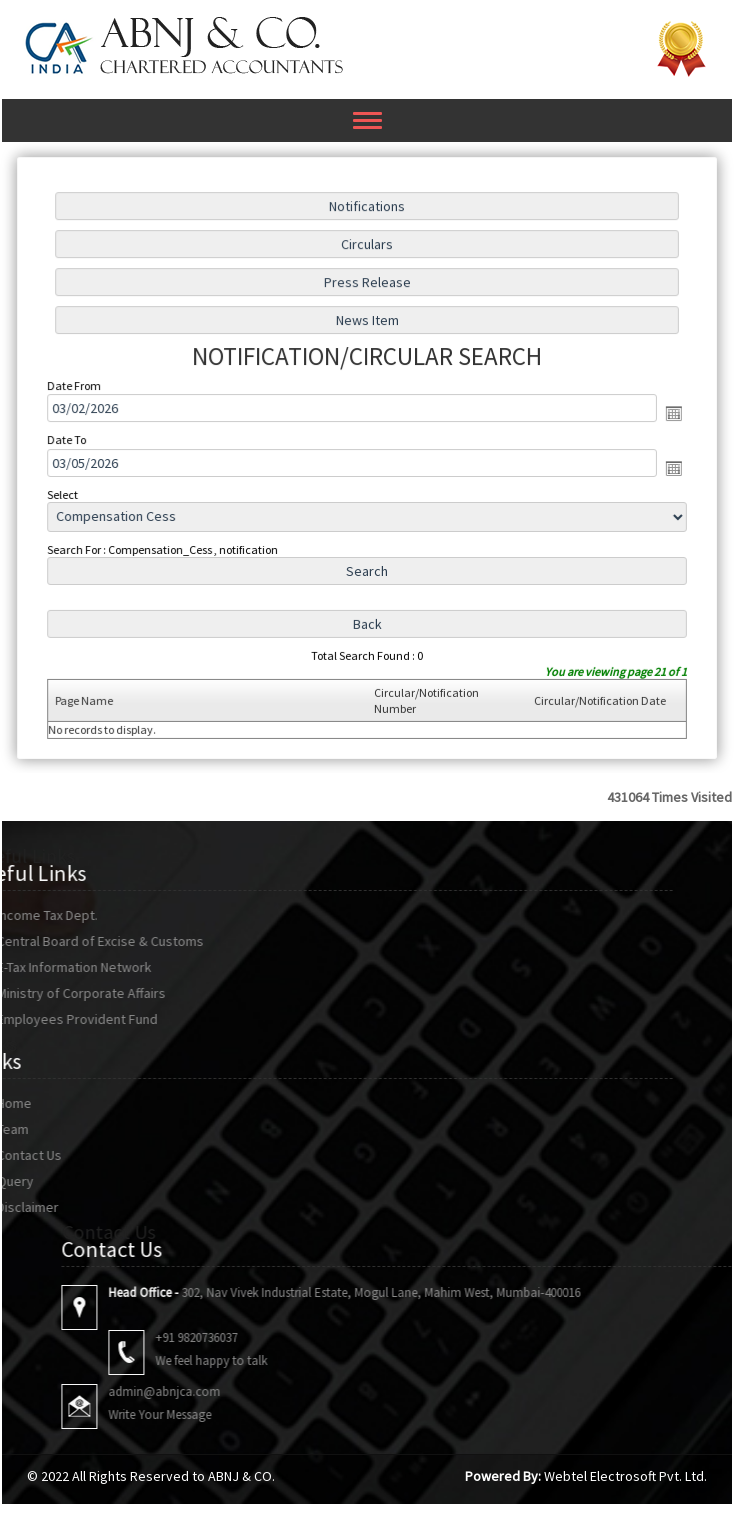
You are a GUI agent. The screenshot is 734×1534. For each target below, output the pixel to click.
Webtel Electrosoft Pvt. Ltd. (625, 1476)
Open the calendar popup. (666, 413)
